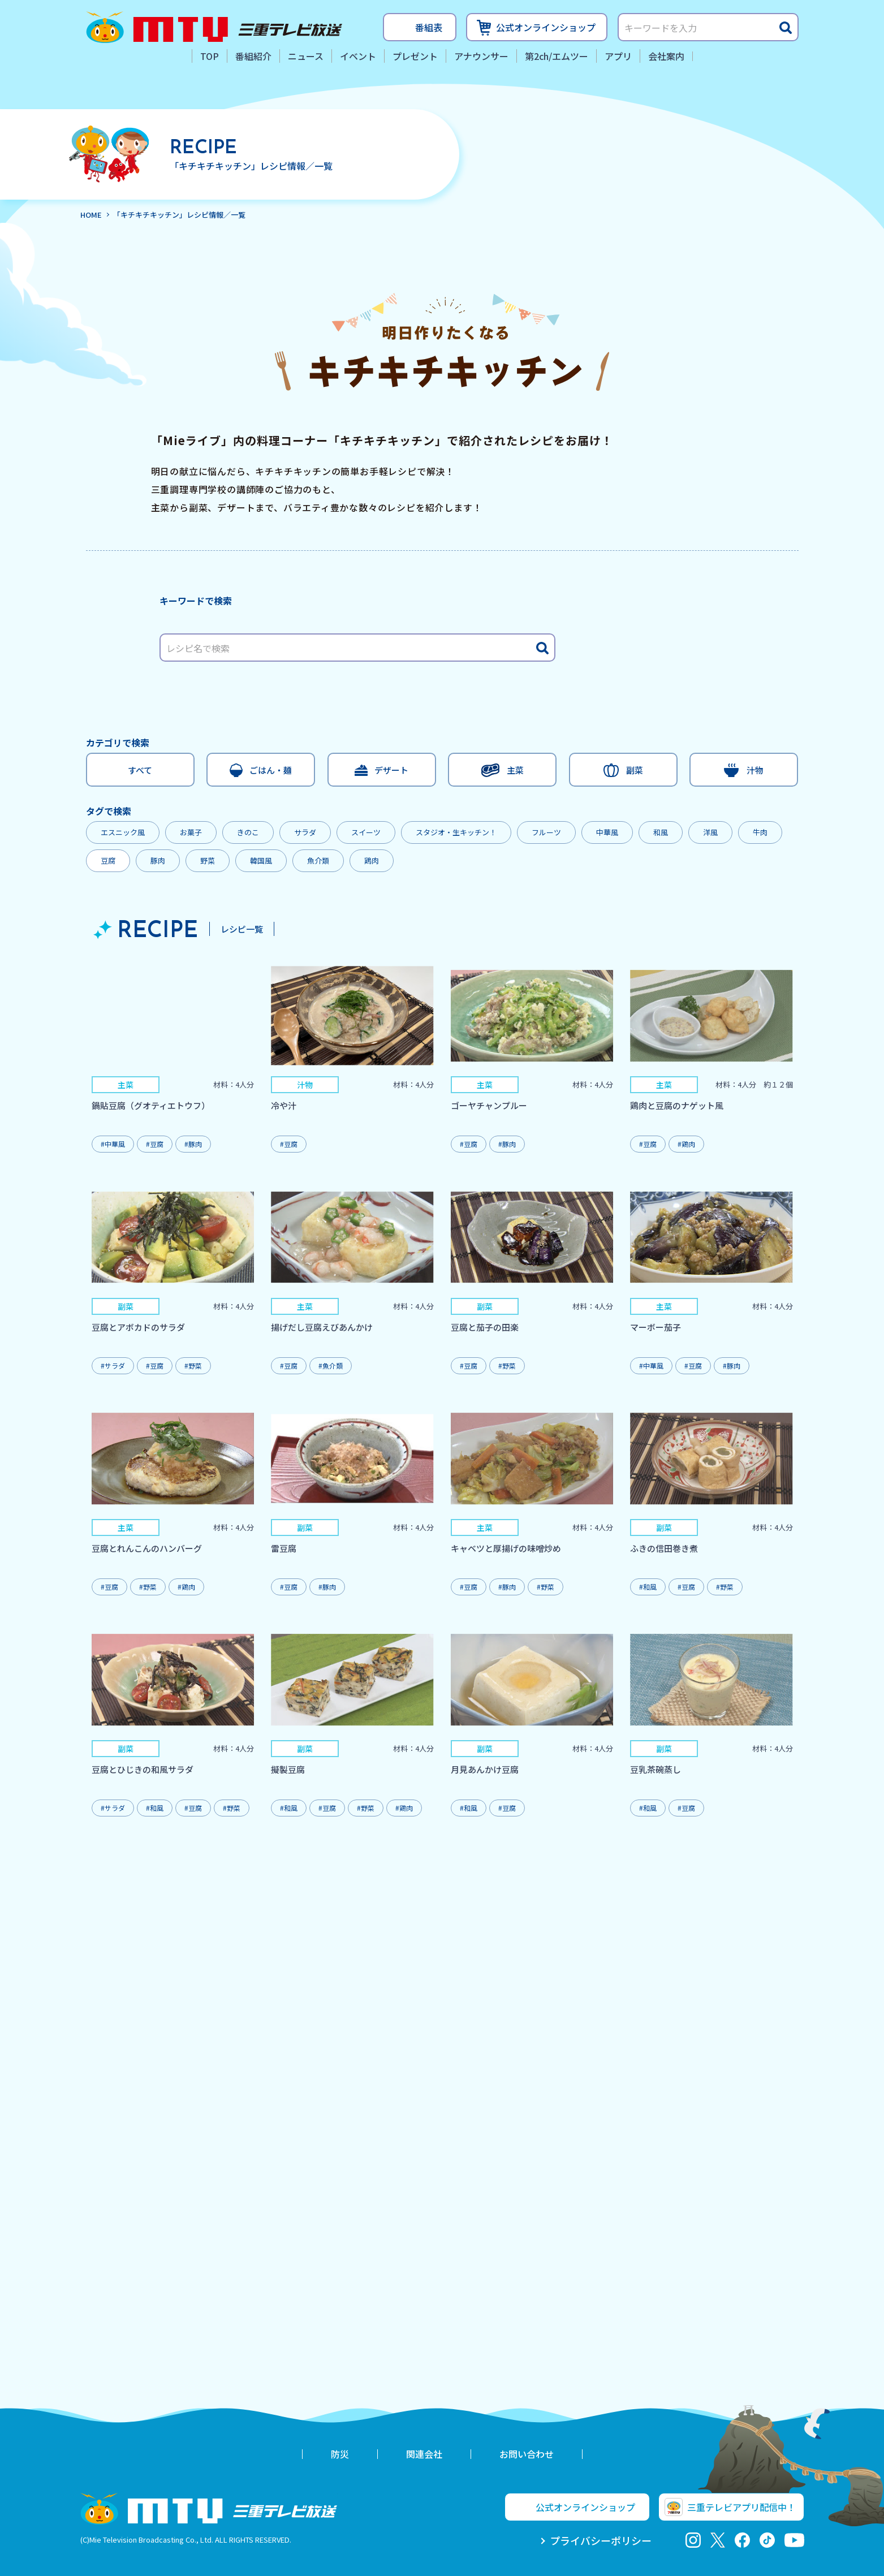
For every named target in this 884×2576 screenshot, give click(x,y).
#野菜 (193, 1365)
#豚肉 (193, 1144)
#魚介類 (330, 1365)
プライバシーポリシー (601, 2540)
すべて (140, 770)
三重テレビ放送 (214, 27)
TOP (209, 56)
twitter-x (717, 2540)
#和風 (648, 1586)
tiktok (767, 2540)
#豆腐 (154, 1144)
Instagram (693, 2540)
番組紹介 (253, 56)
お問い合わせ (526, 2454)
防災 (340, 2454)
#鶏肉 (686, 1144)
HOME (91, 214)
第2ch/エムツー (556, 56)
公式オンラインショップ (546, 27)
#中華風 (113, 1144)
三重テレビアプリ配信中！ (741, 2507)
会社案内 (666, 56)
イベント (358, 56)
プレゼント (415, 56)
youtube (794, 2540)
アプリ (618, 56)
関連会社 (424, 2454)
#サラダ (113, 1365)
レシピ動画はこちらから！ (620, 487)
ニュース (306, 56)
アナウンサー (481, 56)
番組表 (428, 27)
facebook (742, 2540)
